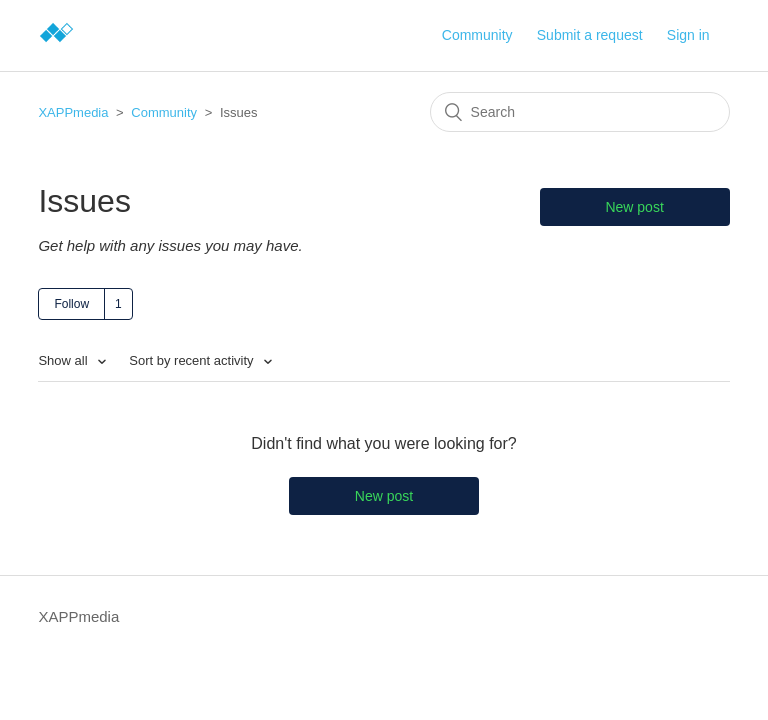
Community (477, 35)
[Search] (580, 112)
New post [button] (634, 207)
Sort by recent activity (193, 360)
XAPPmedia (73, 112)
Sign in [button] (688, 35)
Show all (64, 360)
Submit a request (590, 35)
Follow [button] (71, 304)
